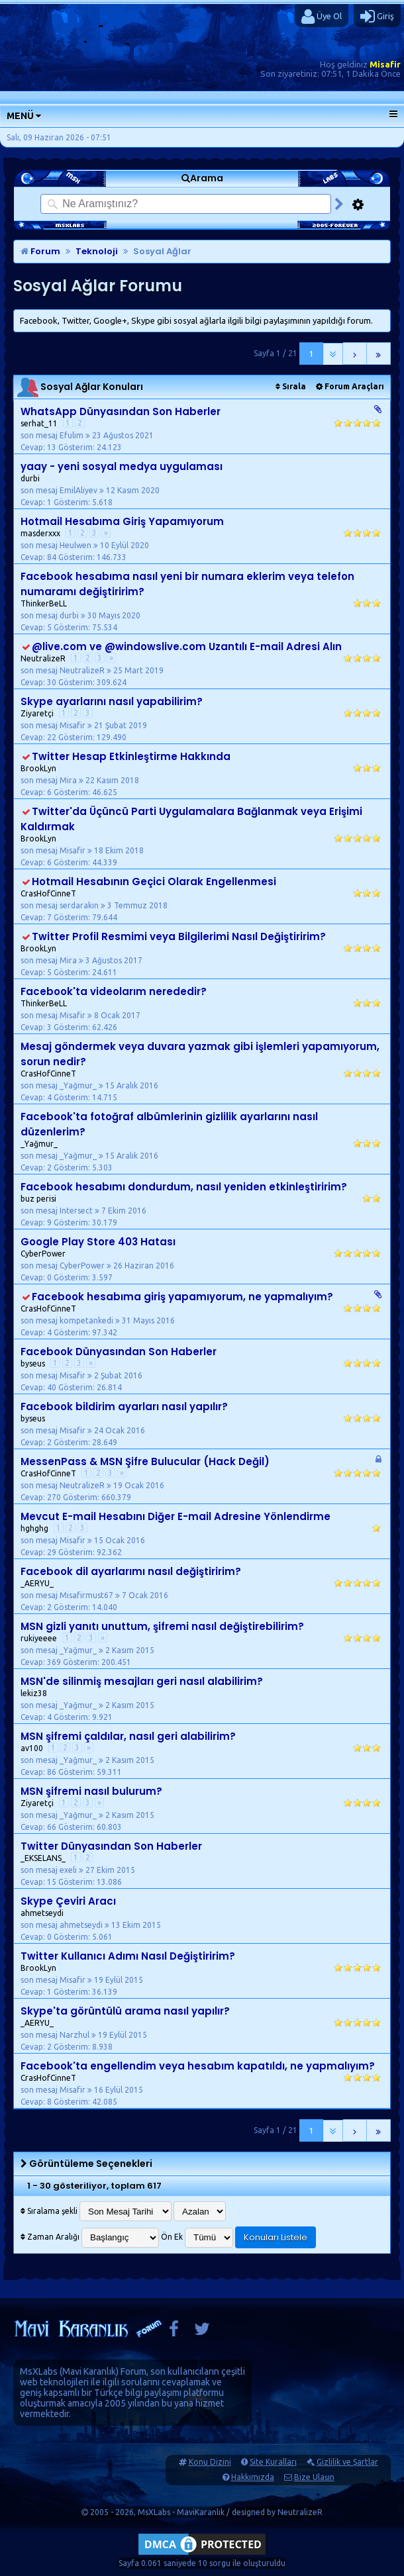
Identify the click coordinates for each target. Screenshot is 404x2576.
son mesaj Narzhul (58, 2034)
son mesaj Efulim (55, 435)
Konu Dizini (210, 2461)
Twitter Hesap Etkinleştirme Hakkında (131, 756)
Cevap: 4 (36, 1097)
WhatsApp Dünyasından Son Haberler (121, 411)
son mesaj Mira (52, 780)
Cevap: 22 (38, 737)
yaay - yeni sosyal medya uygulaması (122, 466)
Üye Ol (321, 16)
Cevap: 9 (36, 1222)
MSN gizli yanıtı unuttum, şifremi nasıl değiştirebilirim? (162, 1626)
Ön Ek (172, 2236)
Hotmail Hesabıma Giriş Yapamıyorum (122, 521)
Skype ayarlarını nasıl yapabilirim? (112, 701)
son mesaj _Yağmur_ (62, 1085)
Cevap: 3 (36, 1027)
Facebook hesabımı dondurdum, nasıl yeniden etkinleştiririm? (184, 1187)
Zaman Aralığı (50, 2236)
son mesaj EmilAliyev (62, 490)
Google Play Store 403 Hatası (98, 1242)
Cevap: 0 (36, 1277)
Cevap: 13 (38, 447)
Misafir (385, 64)
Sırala (291, 386)
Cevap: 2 (36, 1167)
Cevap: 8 (36, 2101)
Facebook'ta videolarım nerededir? (114, 991)
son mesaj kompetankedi (70, 1320)
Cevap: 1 (36, 502)
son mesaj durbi (53, 615)
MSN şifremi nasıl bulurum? (91, 1791)
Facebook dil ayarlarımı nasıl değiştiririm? (131, 1571)
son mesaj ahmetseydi (65, 1925)
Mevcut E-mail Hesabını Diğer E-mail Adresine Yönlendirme (175, 1516)
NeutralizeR (300, 2512)
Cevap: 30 (38, 682)
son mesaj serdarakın (63, 905)
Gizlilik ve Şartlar (347, 2461)
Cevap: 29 (38, 1552)
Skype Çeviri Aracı (68, 1901)
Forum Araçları (350, 386)
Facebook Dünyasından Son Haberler (119, 1352)
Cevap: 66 (38, 1827)
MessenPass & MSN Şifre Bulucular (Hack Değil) (145, 1461)
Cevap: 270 (41, 1497)
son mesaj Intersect (60, 1210)
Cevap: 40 (38, 1387)
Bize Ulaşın (314, 2477)
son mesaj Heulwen (59, 545)
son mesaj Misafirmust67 (70, 1595)
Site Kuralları (273, 2461)
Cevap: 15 (38, 1882)
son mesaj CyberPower (66, 1265)
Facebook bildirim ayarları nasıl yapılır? (124, 1406)
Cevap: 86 (38, 1772)
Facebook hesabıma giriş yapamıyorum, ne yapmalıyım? (182, 1297)
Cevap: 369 (41, 1662)
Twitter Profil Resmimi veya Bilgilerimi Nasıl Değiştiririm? (179, 936)
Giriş (377, 16)
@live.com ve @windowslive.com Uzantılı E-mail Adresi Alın (187, 646)
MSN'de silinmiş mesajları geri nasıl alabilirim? (142, 1681)
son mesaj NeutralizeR (66, 670)
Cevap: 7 (36, 917)
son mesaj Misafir (56, 725)
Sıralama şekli (49, 2211)
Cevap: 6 (36, 792)
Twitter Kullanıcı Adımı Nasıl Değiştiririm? (128, 1956)
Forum (40, 251)
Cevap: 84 (38, 557)
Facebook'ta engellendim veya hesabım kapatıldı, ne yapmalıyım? (198, 2066)
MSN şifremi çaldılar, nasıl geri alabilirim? (128, 1736)
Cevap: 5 (36, 627)
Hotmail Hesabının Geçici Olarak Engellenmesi (154, 881)
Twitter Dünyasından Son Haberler (111, 1846)
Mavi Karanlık (89, 2371)
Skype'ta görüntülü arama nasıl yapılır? (125, 2011)
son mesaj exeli (52, 1870)
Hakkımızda (252, 2477)
